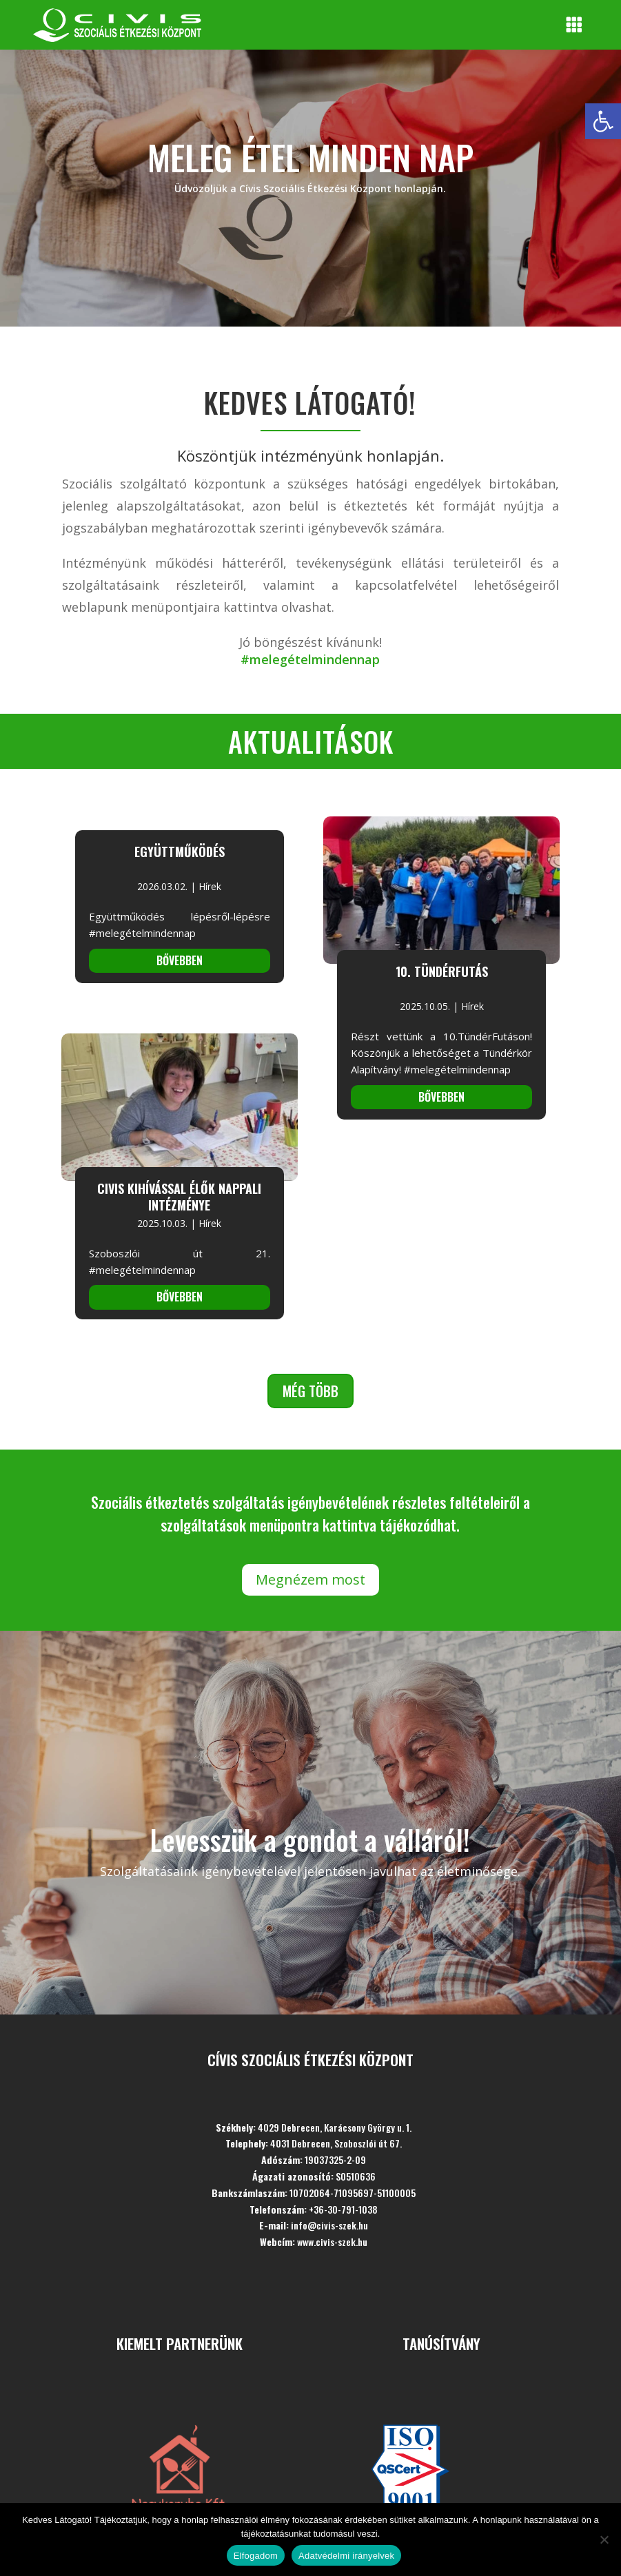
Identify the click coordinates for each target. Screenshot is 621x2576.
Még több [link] (310, 1391)
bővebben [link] (179, 960)
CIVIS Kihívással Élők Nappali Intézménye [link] (179, 1196)
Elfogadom (256, 2556)
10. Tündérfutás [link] (442, 971)
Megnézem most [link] (310, 1579)
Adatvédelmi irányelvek (346, 2556)
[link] (603, 121)
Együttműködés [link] (179, 852)
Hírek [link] (209, 886)
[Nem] (604, 2539)
